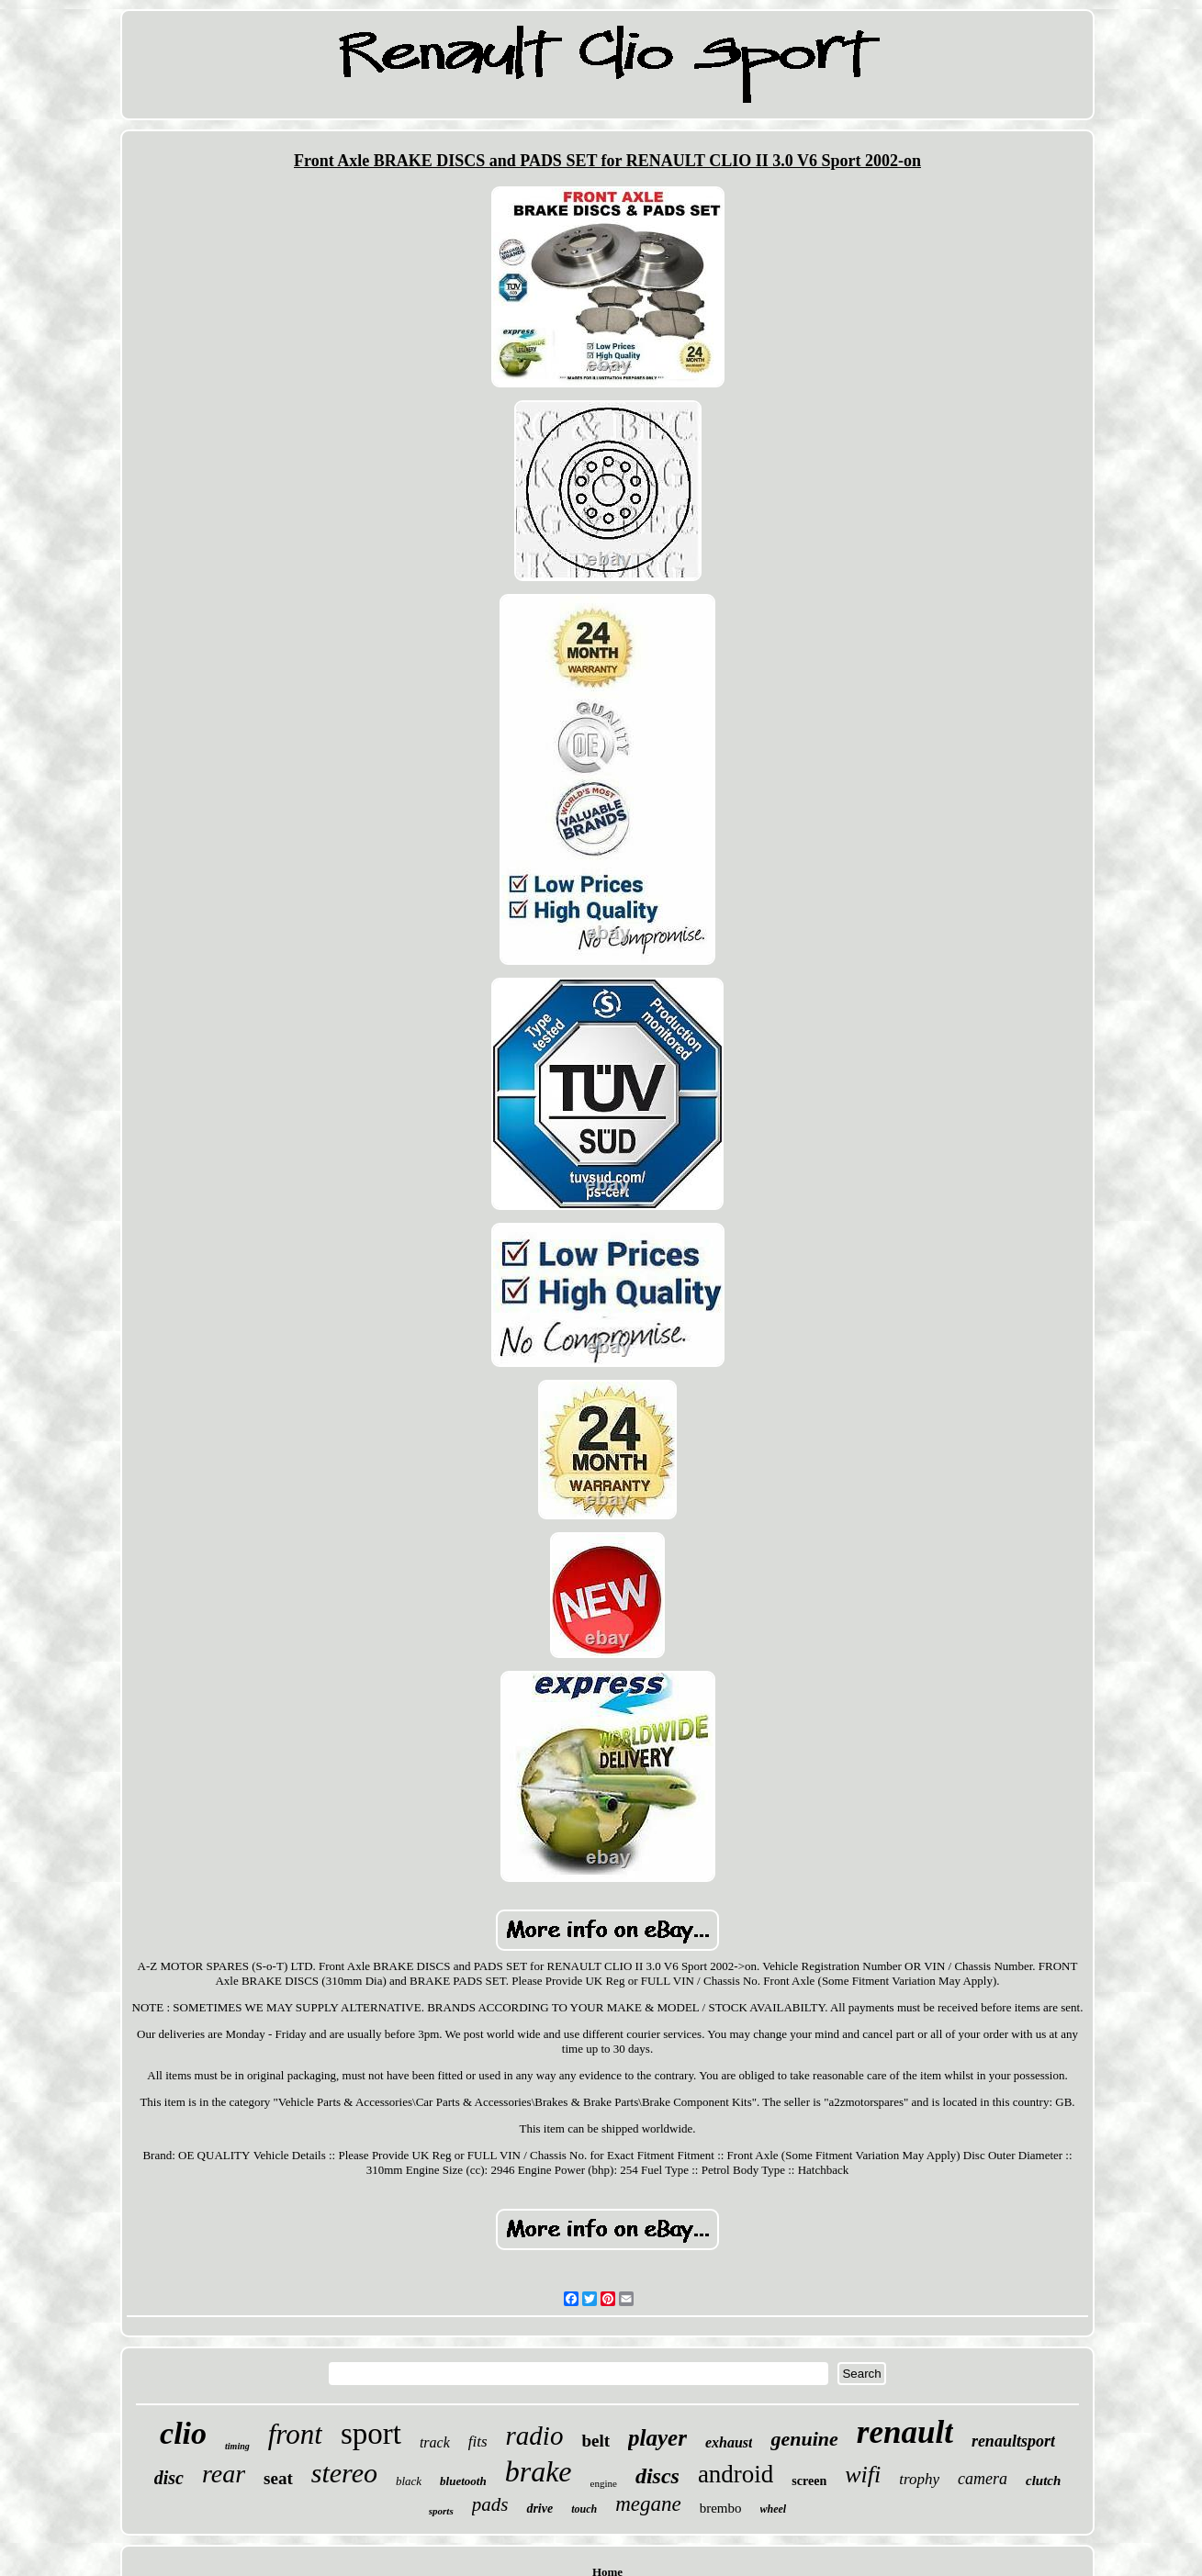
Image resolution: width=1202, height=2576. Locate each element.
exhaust (729, 2442)
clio (183, 2433)
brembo (721, 2508)
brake (538, 2471)
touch (584, 2509)
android (735, 2474)
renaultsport (1013, 2441)
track (435, 2442)
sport (371, 2433)
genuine (803, 2438)
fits (478, 2441)
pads (490, 2504)
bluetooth (463, 2481)
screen (809, 2481)
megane (648, 2503)
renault (905, 2432)
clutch (1043, 2480)
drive (539, 2508)
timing (237, 2446)
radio (535, 2435)
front (295, 2434)
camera (982, 2479)
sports (441, 2510)
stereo (344, 2473)
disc (169, 2478)
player (657, 2437)
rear (223, 2473)
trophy (919, 2479)
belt (595, 2440)
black (408, 2481)
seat (278, 2478)
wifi (863, 2474)
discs (657, 2476)
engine (603, 2483)
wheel (773, 2509)
